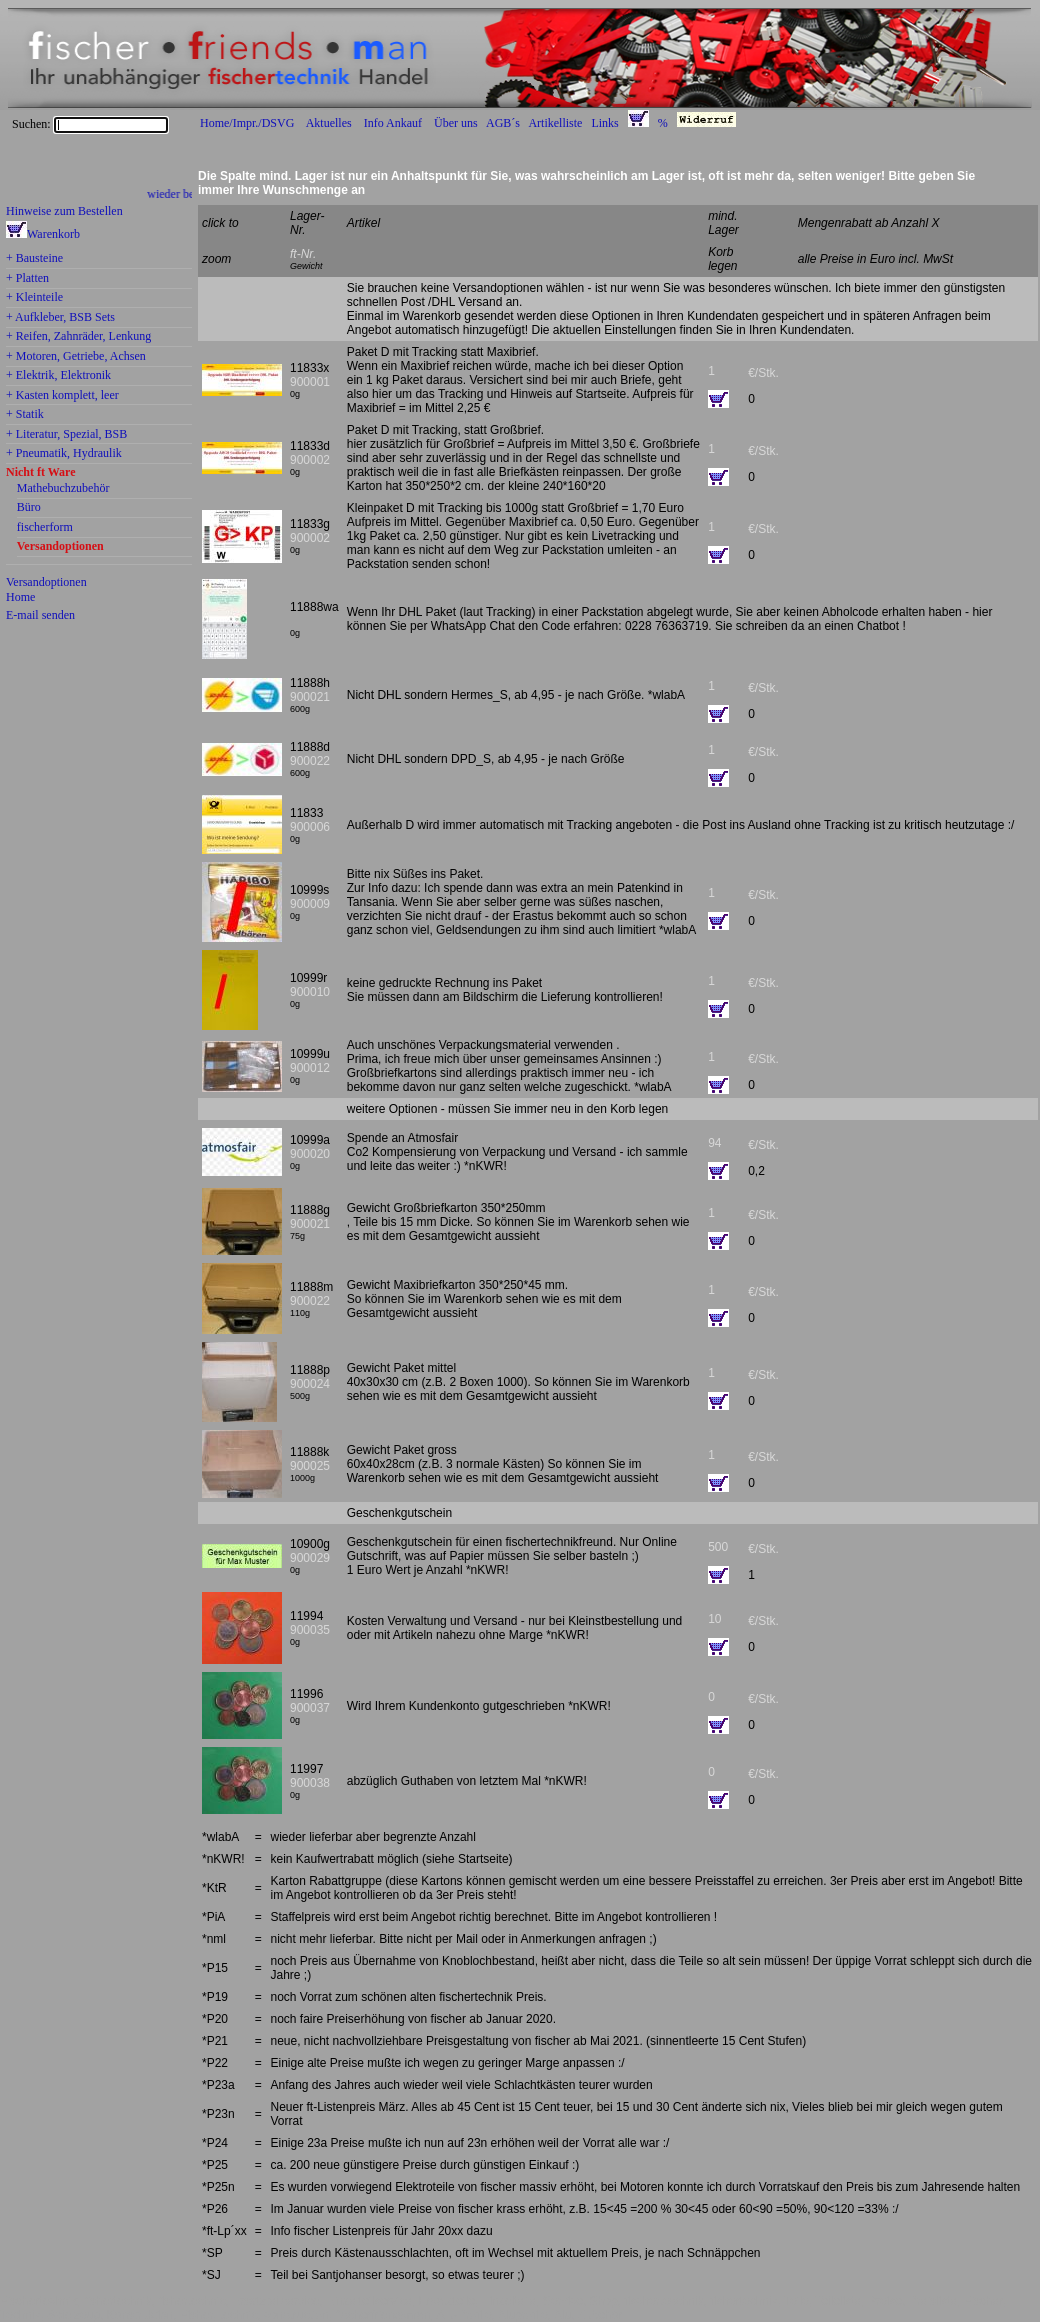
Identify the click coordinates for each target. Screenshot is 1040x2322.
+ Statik (25, 415)
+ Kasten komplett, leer (62, 396)
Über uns (456, 123)
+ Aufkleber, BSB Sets (60, 318)
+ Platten (27, 279)
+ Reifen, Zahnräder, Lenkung (78, 337)
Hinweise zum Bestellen (64, 211)
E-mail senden (40, 615)
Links (604, 123)
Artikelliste (555, 123)
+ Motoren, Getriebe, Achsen (76, 357)
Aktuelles (329, 123)
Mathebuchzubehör (63, 489)
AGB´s (503, 123)
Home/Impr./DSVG (247, 123)
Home (20, 597)
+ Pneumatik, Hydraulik (64, 454)
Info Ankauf (393, 123)
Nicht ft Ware (41, 473)
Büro (29, 508)
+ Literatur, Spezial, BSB (66, 435)
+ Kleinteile (34, 298)
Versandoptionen (60, 547)
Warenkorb (53, 234)
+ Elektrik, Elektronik (58, 376)
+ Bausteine (34, 259)
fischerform (45, 528)
